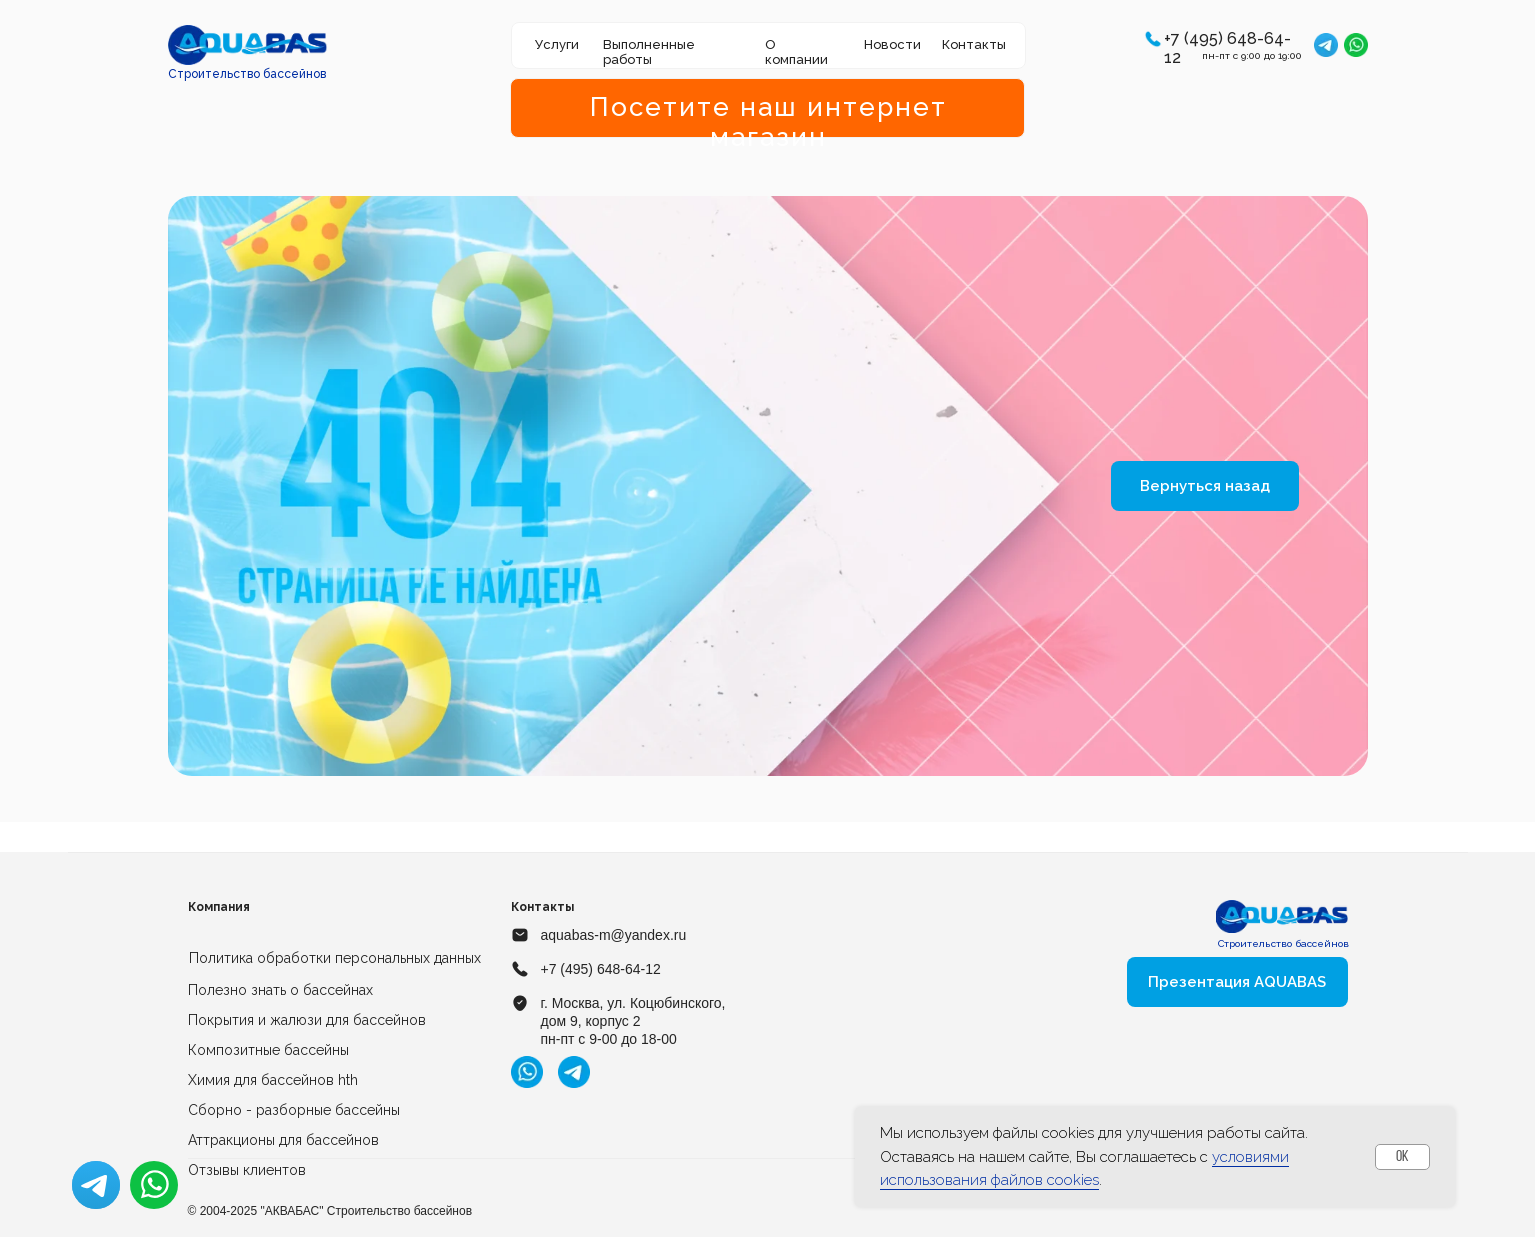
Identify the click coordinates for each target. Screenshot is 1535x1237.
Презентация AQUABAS (1237, 982)
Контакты (974, 44)
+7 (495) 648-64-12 (601, 969)
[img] (248, 45)
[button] (1153, 39)
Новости (892, 44)
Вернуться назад (1205, 486)
